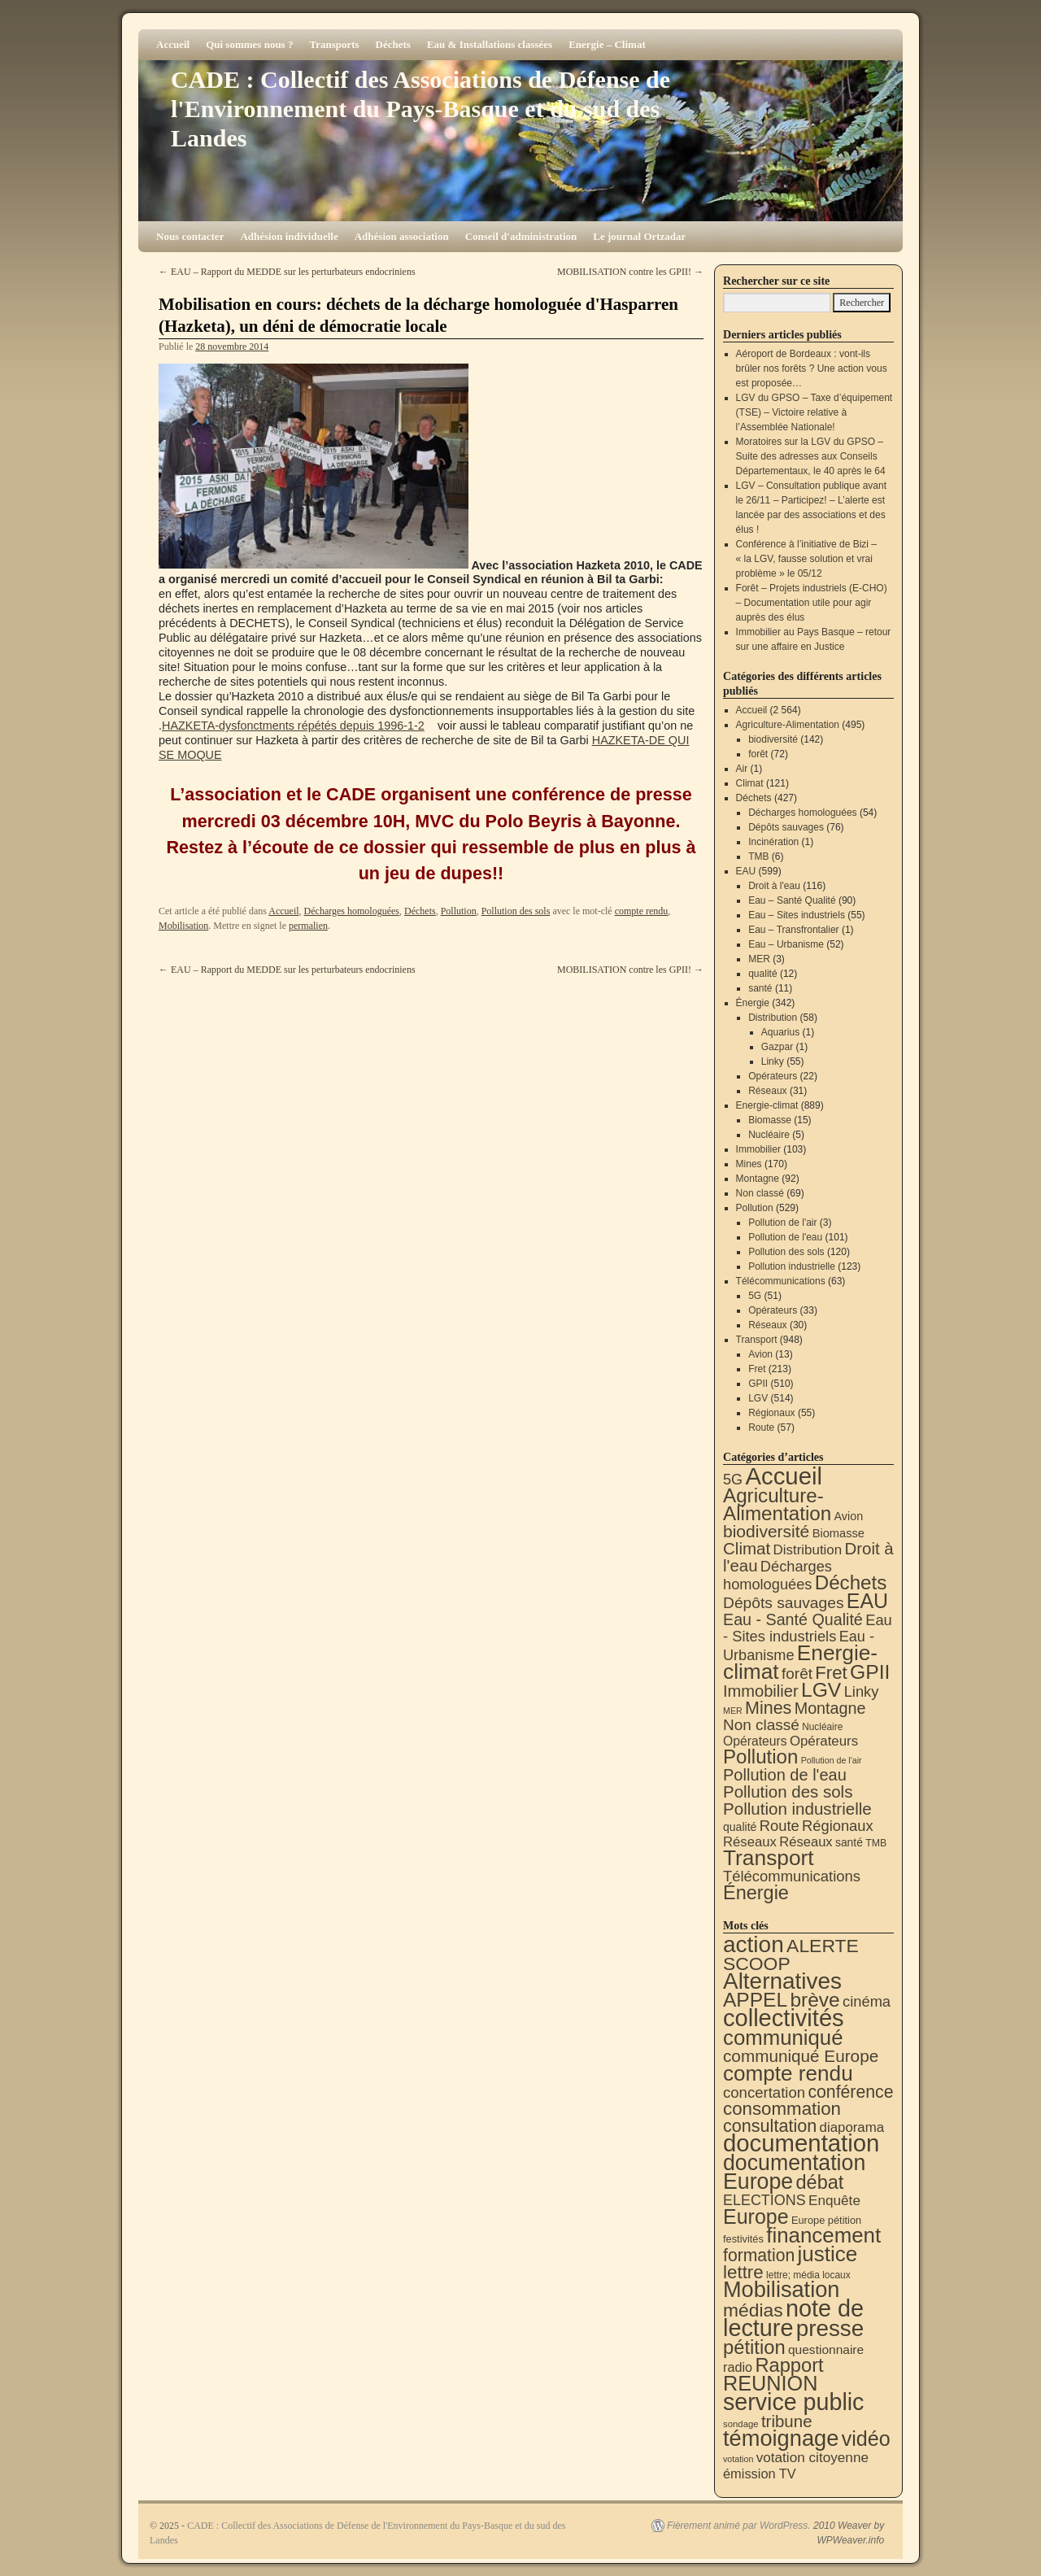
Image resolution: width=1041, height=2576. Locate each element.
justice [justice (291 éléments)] (828, 2254)
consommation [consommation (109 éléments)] (782, 2109)
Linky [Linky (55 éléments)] (861, 1691)
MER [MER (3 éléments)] (733, 1710)
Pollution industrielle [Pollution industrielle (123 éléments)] (797, 1808)
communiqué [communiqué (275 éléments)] (783, 2037)
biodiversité (773, 739)
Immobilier (758, 1149)
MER (759, 959)
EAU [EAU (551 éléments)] (867, 1600)
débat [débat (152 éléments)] (820, 2182)
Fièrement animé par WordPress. (739, 2525)
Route (761, 1427)
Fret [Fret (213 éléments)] (831, 1673)
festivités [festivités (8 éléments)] (743, 2239)
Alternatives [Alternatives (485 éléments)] (782, 1981)
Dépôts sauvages (786, 827)
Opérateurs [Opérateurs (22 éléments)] (755, 1741)
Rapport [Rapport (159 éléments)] (789, 2365)
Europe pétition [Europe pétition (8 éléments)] (826, 2220)
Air (742, 768)
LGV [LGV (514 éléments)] (821, 1690)
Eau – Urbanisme (786, 944)
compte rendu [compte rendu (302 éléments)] (788, 2073)
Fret (756, 1369)
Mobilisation (183, 925)
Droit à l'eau (774, 885)
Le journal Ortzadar (639, 236)
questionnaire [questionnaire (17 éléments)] (826, 2349)
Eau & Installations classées (489, 44)
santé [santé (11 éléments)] (849, 1842)
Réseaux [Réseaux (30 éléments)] (805, 1842)
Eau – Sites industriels (796, 915)
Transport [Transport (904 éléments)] (768, 1858)
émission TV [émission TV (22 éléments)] (759, 2473)
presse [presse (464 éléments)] (830, 2328)
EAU (746, 871)
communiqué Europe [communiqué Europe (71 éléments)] (800, 2055)
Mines (749, 1164)
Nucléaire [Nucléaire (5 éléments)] (822, 1727)
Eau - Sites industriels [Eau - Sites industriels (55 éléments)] (807, 1628)
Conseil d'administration (521, 236)
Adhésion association (402, 236)
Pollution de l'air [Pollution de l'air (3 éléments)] (831, 1760)
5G (754, 1295)
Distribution (772, 1017)
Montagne (757, 1178)
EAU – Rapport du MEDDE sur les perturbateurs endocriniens (287, 271)
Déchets (393, 44)
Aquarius (780, 1032)
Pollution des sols (516, 911)
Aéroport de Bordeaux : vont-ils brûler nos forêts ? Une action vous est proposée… (811, 368)
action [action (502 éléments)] (753, 1944)
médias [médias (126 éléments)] (753, 2310)
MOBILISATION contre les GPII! (630, 271)
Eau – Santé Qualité (791, 900)
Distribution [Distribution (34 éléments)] (808, 1550)
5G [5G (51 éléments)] (733, 1479)
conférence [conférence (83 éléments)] (850, 2092)
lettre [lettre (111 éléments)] (743, 2272)
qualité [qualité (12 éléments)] (739, 1826)
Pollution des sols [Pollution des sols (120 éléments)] (787, 1791)
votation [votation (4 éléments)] (738, 2459)
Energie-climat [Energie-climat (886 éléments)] (800, 1662)
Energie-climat (767, 1105)
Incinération (773, 842)
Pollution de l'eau (785, 1237)
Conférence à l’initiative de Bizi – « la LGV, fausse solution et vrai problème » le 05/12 (806, 558)
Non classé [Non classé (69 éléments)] (761, 1724)
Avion (760, 1354)
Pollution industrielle (791, 1266)
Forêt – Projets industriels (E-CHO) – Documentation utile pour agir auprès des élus (811, 602)
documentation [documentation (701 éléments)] (801, 2142)
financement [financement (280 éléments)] (823, 2235)
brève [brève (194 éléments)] (815, 2000)
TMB (758, 856)
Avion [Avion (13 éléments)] (849, 1516)
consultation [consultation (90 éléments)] (770, 2126)
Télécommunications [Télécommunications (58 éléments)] (791, 1876)
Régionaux (771, 1413)
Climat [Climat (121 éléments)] (746, 1548)
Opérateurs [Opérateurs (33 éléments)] (824, 1741)
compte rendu (642, 911)
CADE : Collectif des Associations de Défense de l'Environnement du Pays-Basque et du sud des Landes (420, 108)
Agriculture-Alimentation (787, 724)
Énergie (752, 1003)
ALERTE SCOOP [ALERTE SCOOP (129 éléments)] (791, 1954)
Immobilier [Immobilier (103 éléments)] (761, 1691)
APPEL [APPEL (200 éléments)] (755, 2000)
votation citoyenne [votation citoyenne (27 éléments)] (812, 2457)
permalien (308, 925)
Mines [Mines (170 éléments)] (768, 1708)
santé (760, 988)
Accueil (172, 44)
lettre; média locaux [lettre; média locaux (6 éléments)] (808, 2275)
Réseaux (767, 1090)
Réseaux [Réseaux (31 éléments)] (750, 1842)
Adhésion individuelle (289, 236)
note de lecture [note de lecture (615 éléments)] (793, 2318)
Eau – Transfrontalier (793, 929)
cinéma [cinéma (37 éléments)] (867, 2001)
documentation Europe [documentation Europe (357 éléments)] (794, 2172)
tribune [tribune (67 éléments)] (786, 2421)
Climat (750, 783)
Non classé (760, 1193)
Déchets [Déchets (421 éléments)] (851, 1582)
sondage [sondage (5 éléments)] (741, 2424)
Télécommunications (780, 1281)
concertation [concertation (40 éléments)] (764, 2092)
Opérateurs (772, 1076)
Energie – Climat (607, 44)
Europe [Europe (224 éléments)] (756, 2216)
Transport (756, 1339)
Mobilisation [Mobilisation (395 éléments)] (781, 2289)
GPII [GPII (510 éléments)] (870, 1672)
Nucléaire (769, 1134)
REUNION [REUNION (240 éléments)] (770, 2383)
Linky (772, 1061)
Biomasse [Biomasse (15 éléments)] (838, 1533)
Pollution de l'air (782, 1222)
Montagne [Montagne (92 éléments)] (830, 1708)
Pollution (459, 911)
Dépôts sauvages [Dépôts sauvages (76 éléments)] (783, 1602)
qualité (762, 973)
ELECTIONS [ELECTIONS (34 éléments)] (764, 2200)
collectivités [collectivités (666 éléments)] (783, 2018)
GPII (758, 1383)
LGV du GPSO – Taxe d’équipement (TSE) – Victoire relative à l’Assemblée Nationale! (814, 412)
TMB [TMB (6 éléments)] (875, 1843)
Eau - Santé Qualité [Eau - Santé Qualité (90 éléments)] (793, 1619)
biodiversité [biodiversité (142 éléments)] (766, 1531)
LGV (758, 1398)
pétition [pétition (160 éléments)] (754, 2347)
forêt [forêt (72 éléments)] (797, 1673)
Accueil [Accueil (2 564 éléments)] (783, 1475)
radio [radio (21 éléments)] (737, 2367)
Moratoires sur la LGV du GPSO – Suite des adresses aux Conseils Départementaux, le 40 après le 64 (811, 456)
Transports (334, 44)
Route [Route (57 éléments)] (779, 1825)
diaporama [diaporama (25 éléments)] (852, 2127)
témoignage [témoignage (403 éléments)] (780, 2438)
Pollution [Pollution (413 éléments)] (760, 1756)
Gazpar (777, 1047)
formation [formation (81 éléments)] (759, 2255)
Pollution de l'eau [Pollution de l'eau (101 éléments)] (785, 1775)
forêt (758, 754)
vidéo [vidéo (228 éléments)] (866, 2438)
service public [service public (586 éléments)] (793, 2402)
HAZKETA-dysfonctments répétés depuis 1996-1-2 (293, 725)
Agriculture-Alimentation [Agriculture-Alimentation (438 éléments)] (777, 1504)
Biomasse (769, 1120)
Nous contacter (190, 236)
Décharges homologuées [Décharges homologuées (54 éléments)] (777, 1575)
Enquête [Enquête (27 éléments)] (834, 2200)
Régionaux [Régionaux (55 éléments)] (837, 1825)
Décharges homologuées (351, 911)
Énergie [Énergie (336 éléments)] (756, 1892)
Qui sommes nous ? (249, 44)
